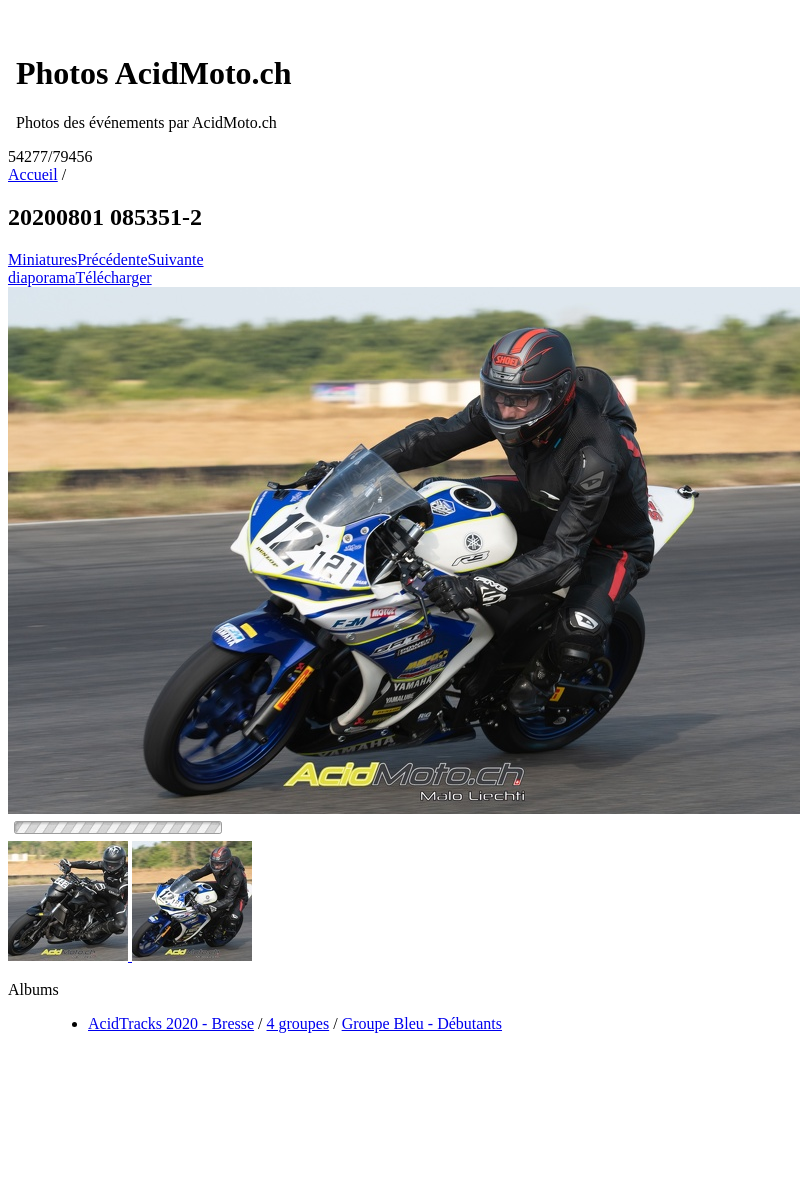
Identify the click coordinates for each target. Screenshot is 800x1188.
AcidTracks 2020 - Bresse (171, 1023)
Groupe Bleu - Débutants (422, 1023)
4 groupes (298, 1023)
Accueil (33, 174)
